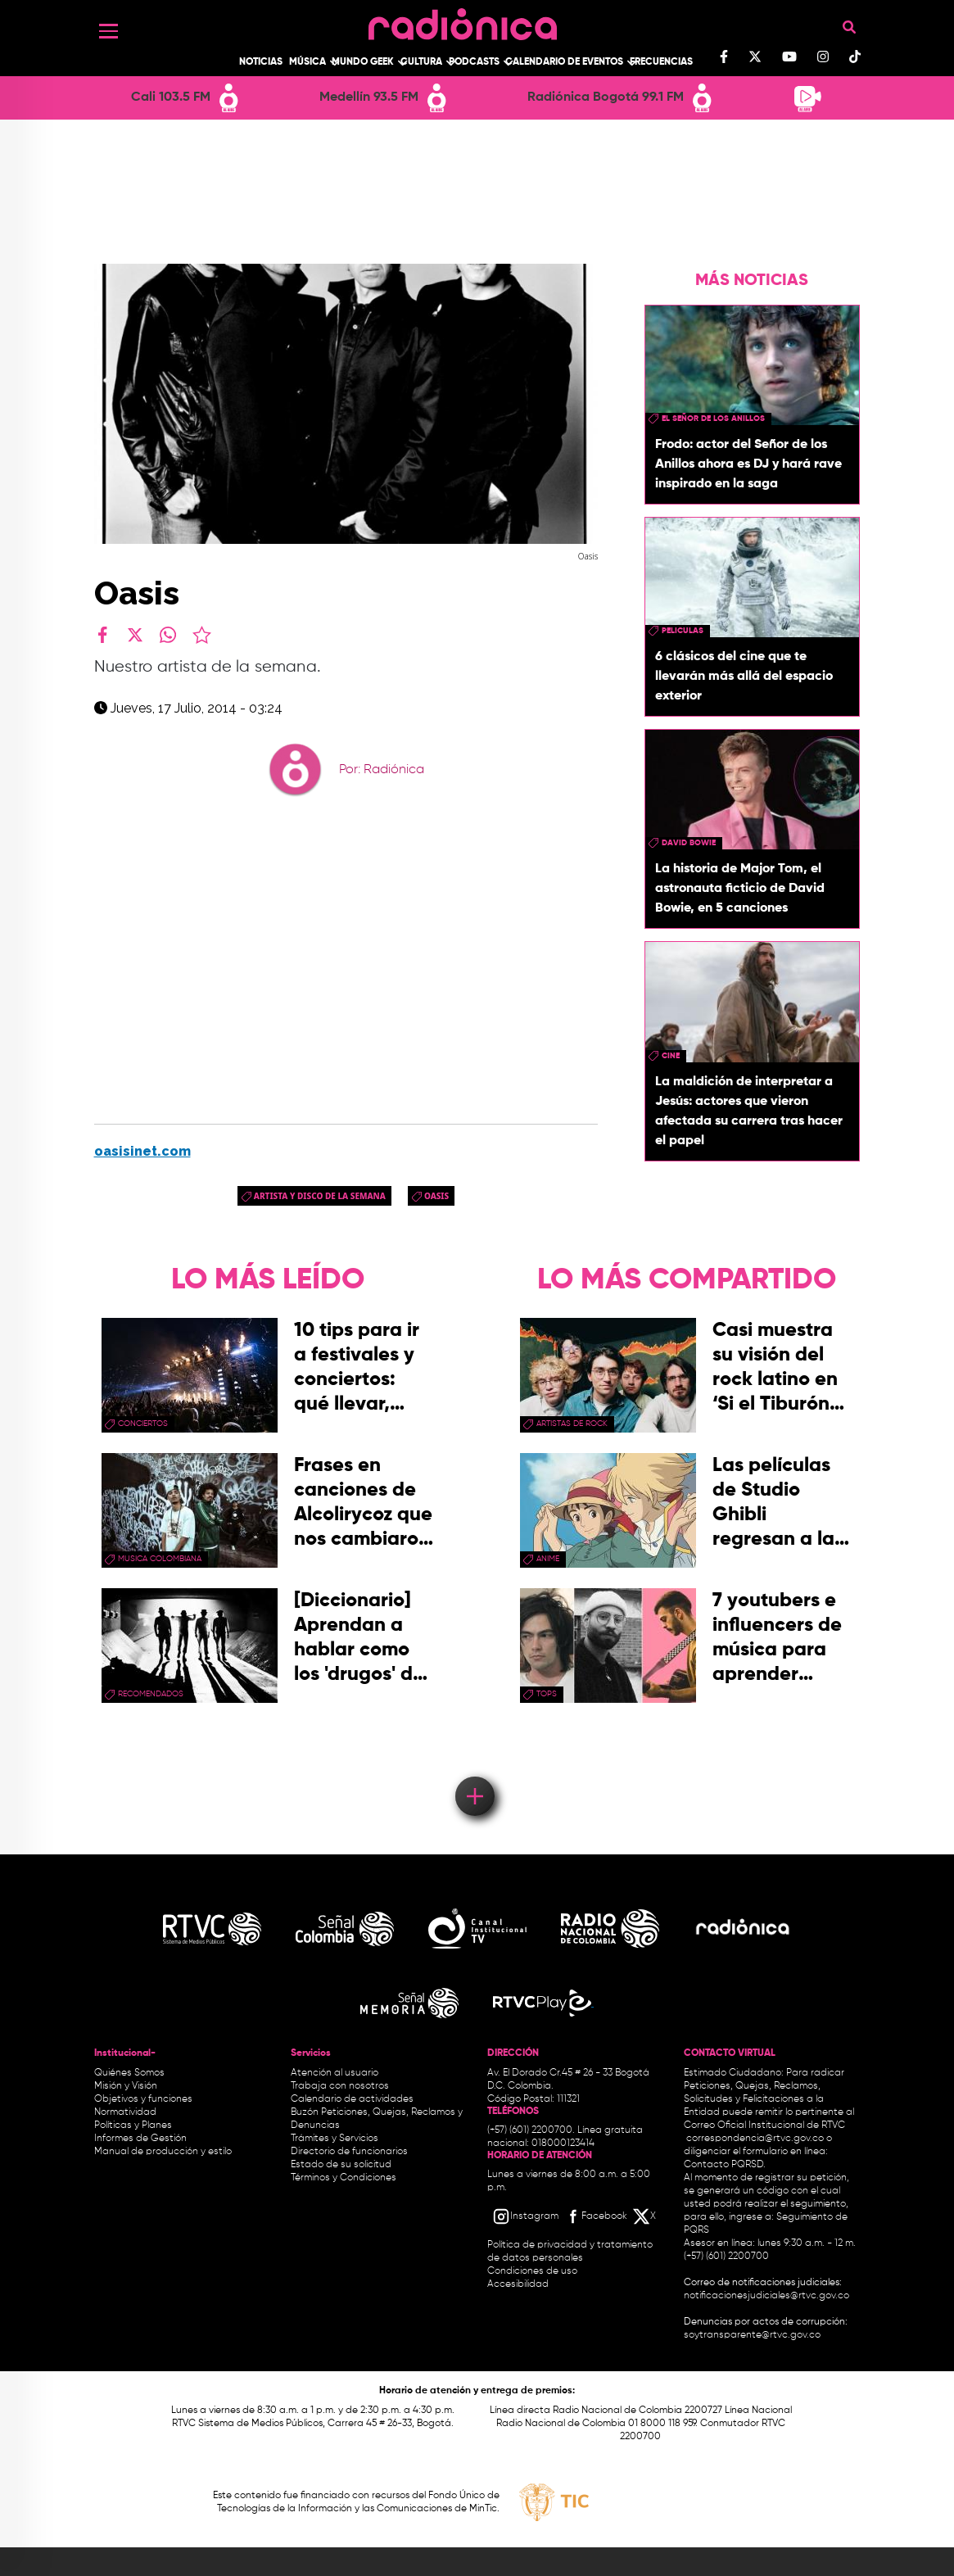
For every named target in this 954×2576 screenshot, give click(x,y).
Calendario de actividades (352, 2099)
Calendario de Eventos (564, 62)
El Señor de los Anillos (713, 418)
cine (671, 1056)
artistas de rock (572, 1423)
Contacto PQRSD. (725, 2165)
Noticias (261, 62)
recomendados (150, 1694)
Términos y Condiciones (343, 2178)
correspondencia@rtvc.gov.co (755, 2139)
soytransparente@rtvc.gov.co (752, 2335)
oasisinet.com (142, 1151)
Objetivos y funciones (143, 2099)
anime (547, 1559)
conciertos (143, 1423)
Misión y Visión (125, 2086)
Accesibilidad (519, 2284)
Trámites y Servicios (334, 2139)
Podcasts (474, 62)
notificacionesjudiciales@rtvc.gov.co (766, 2296)
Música (307, 62)
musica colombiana (159, 1559)
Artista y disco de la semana (320, 1196)
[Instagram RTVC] (525, 2216)
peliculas (682, 631)
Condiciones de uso (532, 2271)
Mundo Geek (363, 62)
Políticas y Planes (133, 2125)
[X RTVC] (645, 2216)
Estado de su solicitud (341, 2165)
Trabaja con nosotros (340, 2086)
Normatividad (125, 2112)
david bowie (689, 843)
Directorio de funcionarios (349, 2152)
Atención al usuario (334, 2073)
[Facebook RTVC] (595, 2216)
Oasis (436, 1196)
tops (546, 1694)
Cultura (421, 62)
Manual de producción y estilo (163, 2152)
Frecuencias (661, 62)
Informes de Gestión (140, 2139)
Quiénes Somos (129, 2073)
